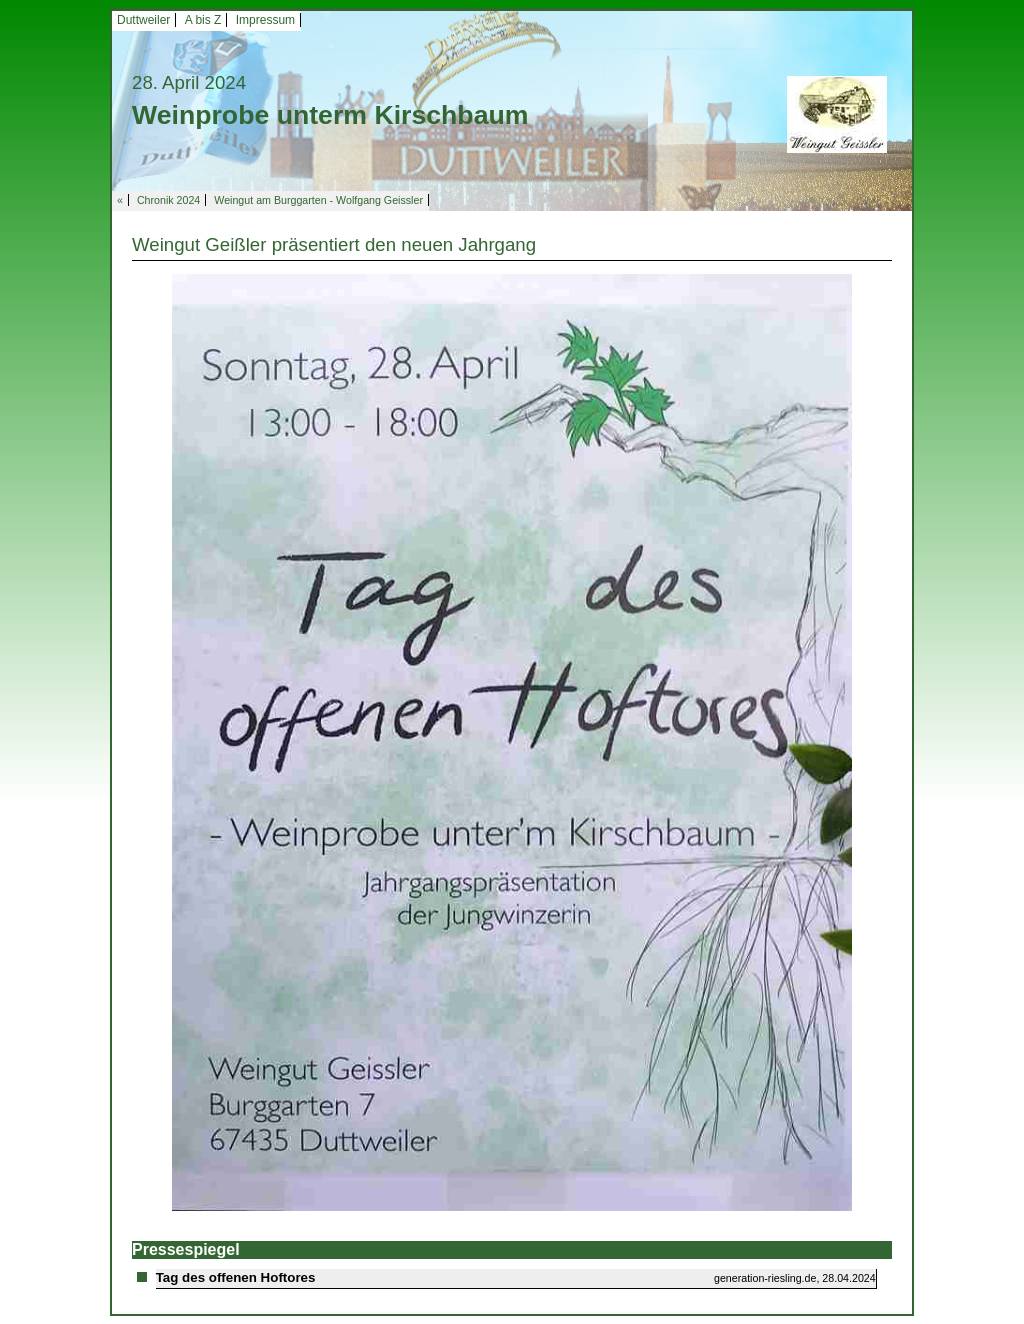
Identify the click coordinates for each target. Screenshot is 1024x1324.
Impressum (265, 20)
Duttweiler (143, 20)
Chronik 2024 (168, 200)
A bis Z (203, 20)
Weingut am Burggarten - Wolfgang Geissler (318, 200)
